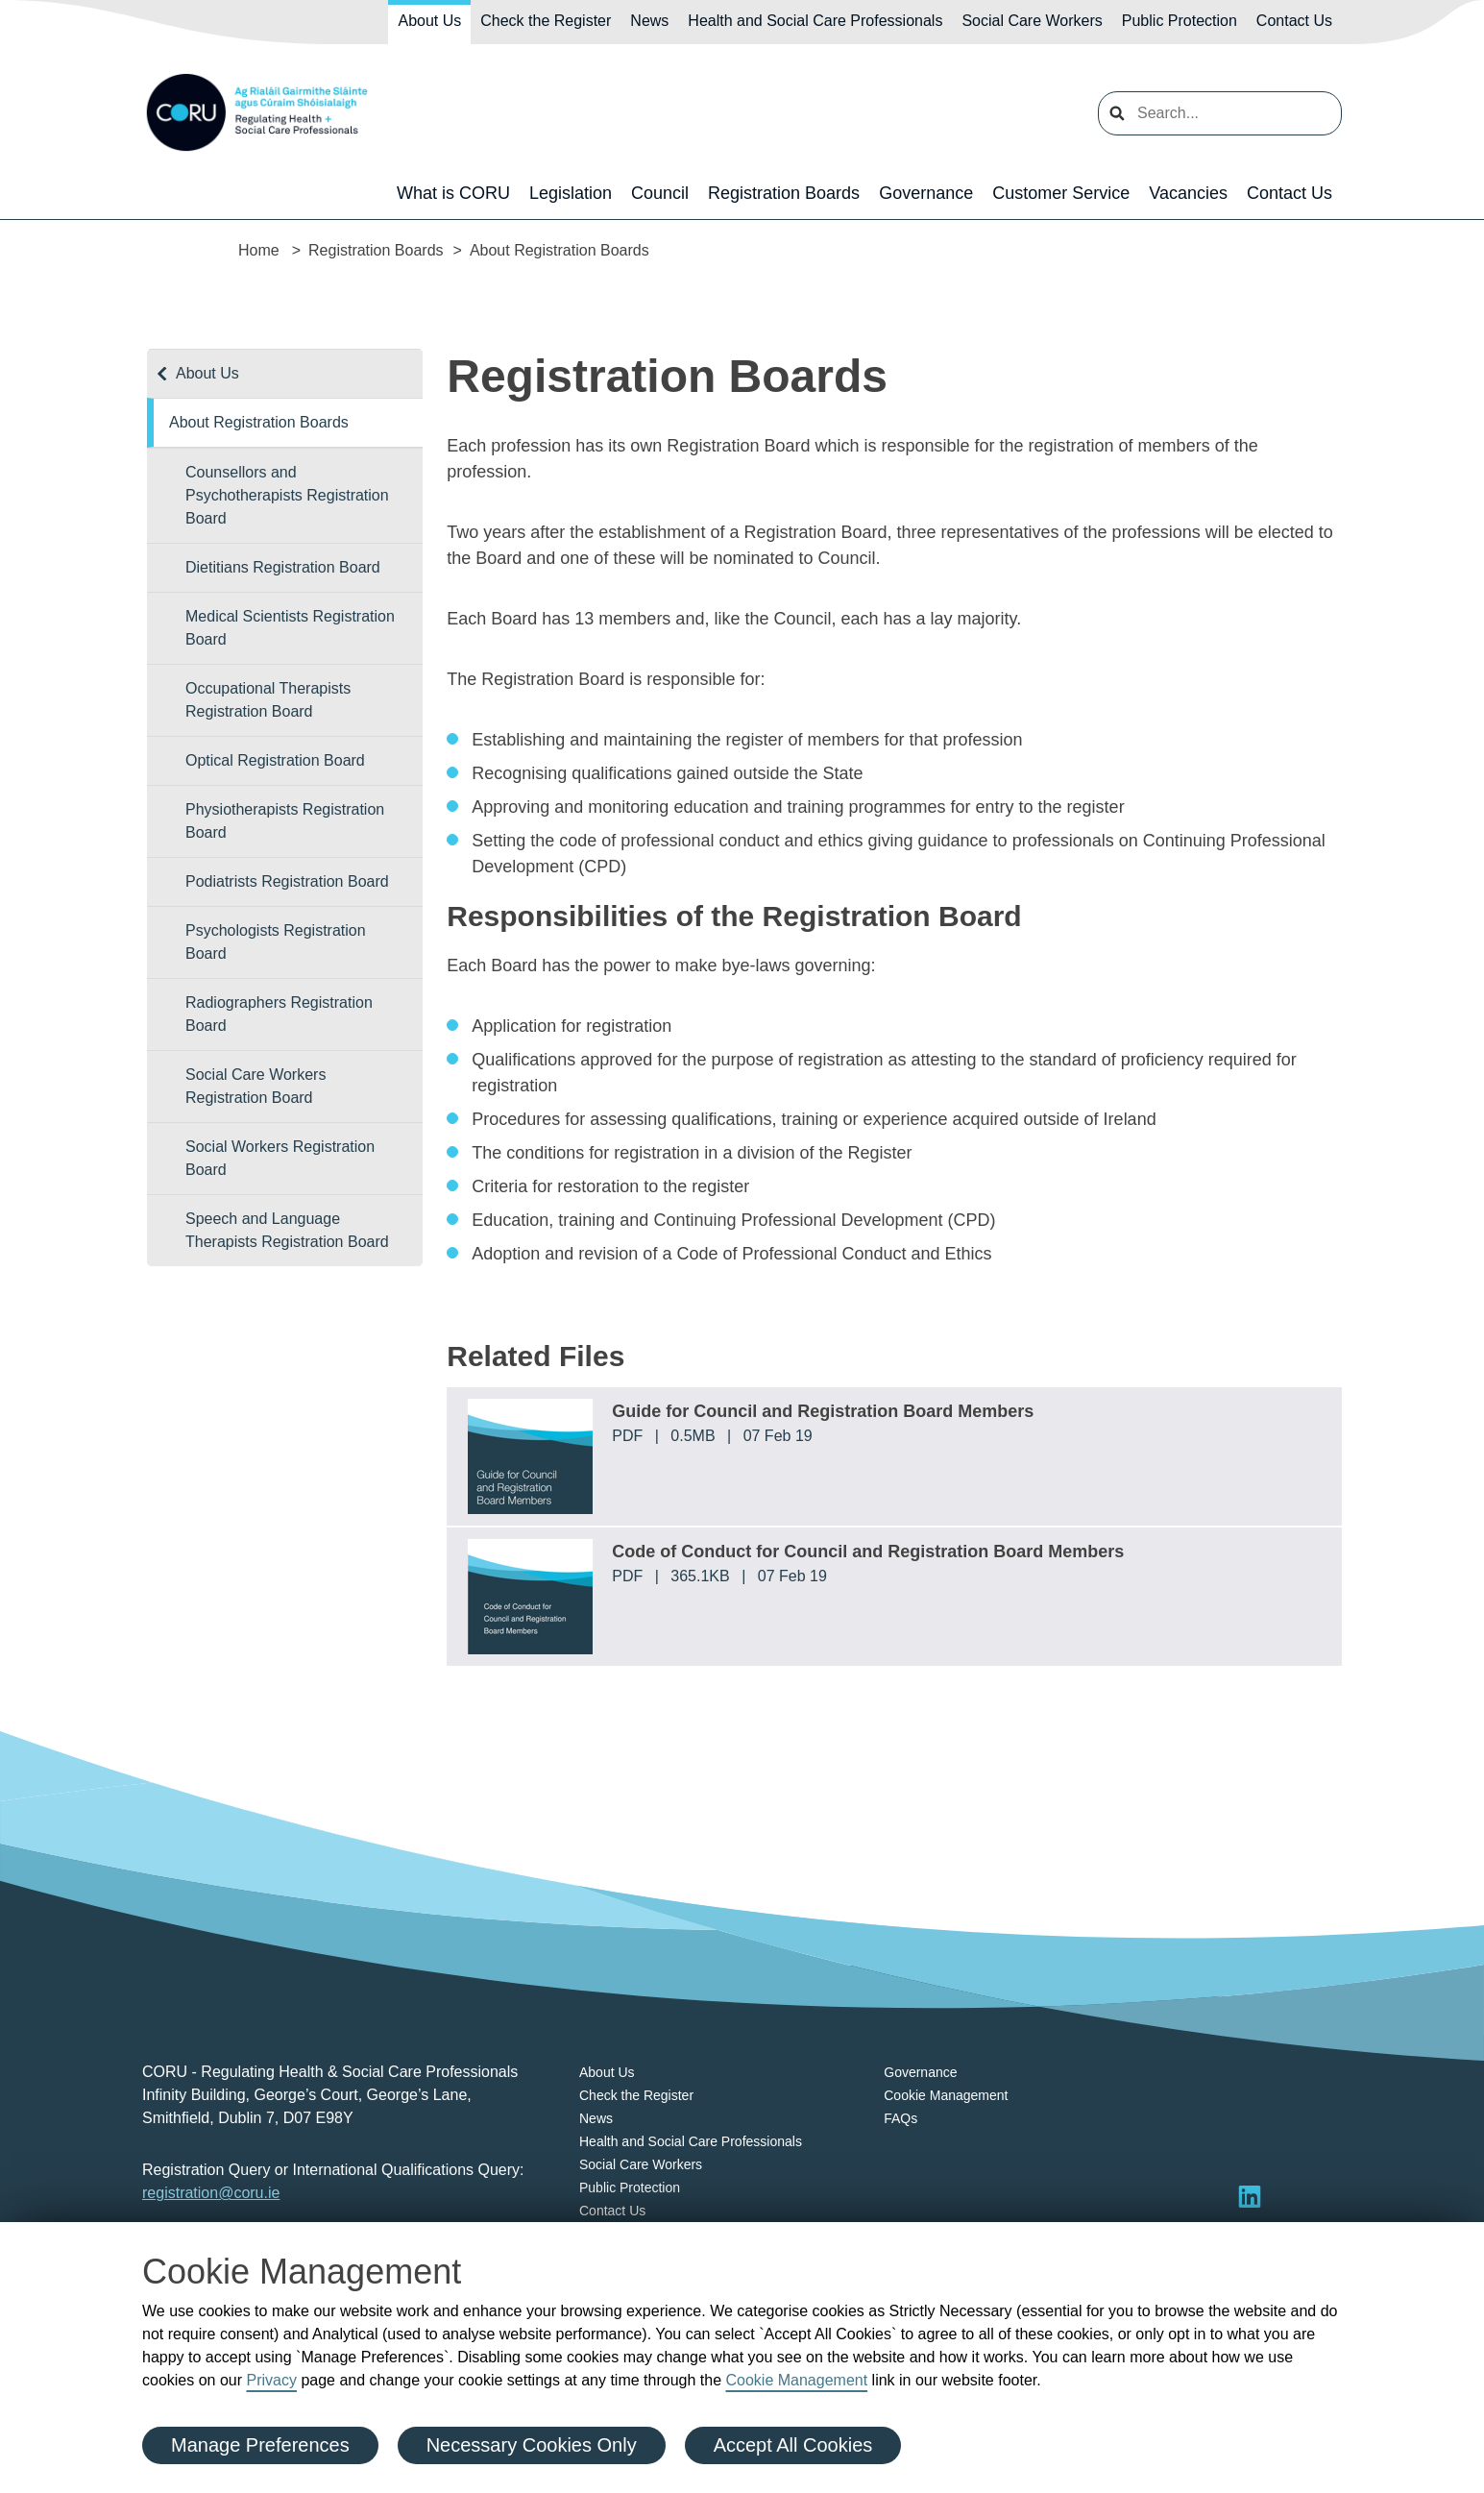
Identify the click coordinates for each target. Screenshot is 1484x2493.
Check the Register (545, 20)
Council (660, 193)
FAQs (900, 2118)
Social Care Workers (1031, 20)
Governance (926, 193)
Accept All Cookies (793, 2445)
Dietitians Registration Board (282, 567)
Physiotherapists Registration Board (284, 821)
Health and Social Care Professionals (815, 20)
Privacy (272, 2380)
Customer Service (1061, 193)
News (649, 20)
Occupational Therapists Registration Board (268, 700)
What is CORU (453, 193)
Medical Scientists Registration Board (290, 628)
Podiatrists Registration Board (287, 881)
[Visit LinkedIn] (1249, 2196)
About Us (429, 20)
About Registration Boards (259, 422)
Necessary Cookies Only (531, 2445)
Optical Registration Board (275, 760)
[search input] (1220, 113)
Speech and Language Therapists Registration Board (287, 1230)
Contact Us (1294, 20)
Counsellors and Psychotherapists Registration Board (287, 495)
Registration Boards (784, 193)
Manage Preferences (260, 2445)
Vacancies (1188, 193)
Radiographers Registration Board (279, 1014)
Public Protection (1179, 20)
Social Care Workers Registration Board (255, 1086)
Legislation (570, 193)
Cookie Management (796, 2380)
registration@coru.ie (211, 2193)
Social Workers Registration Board (280, 1158)
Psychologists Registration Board (275, 942)
